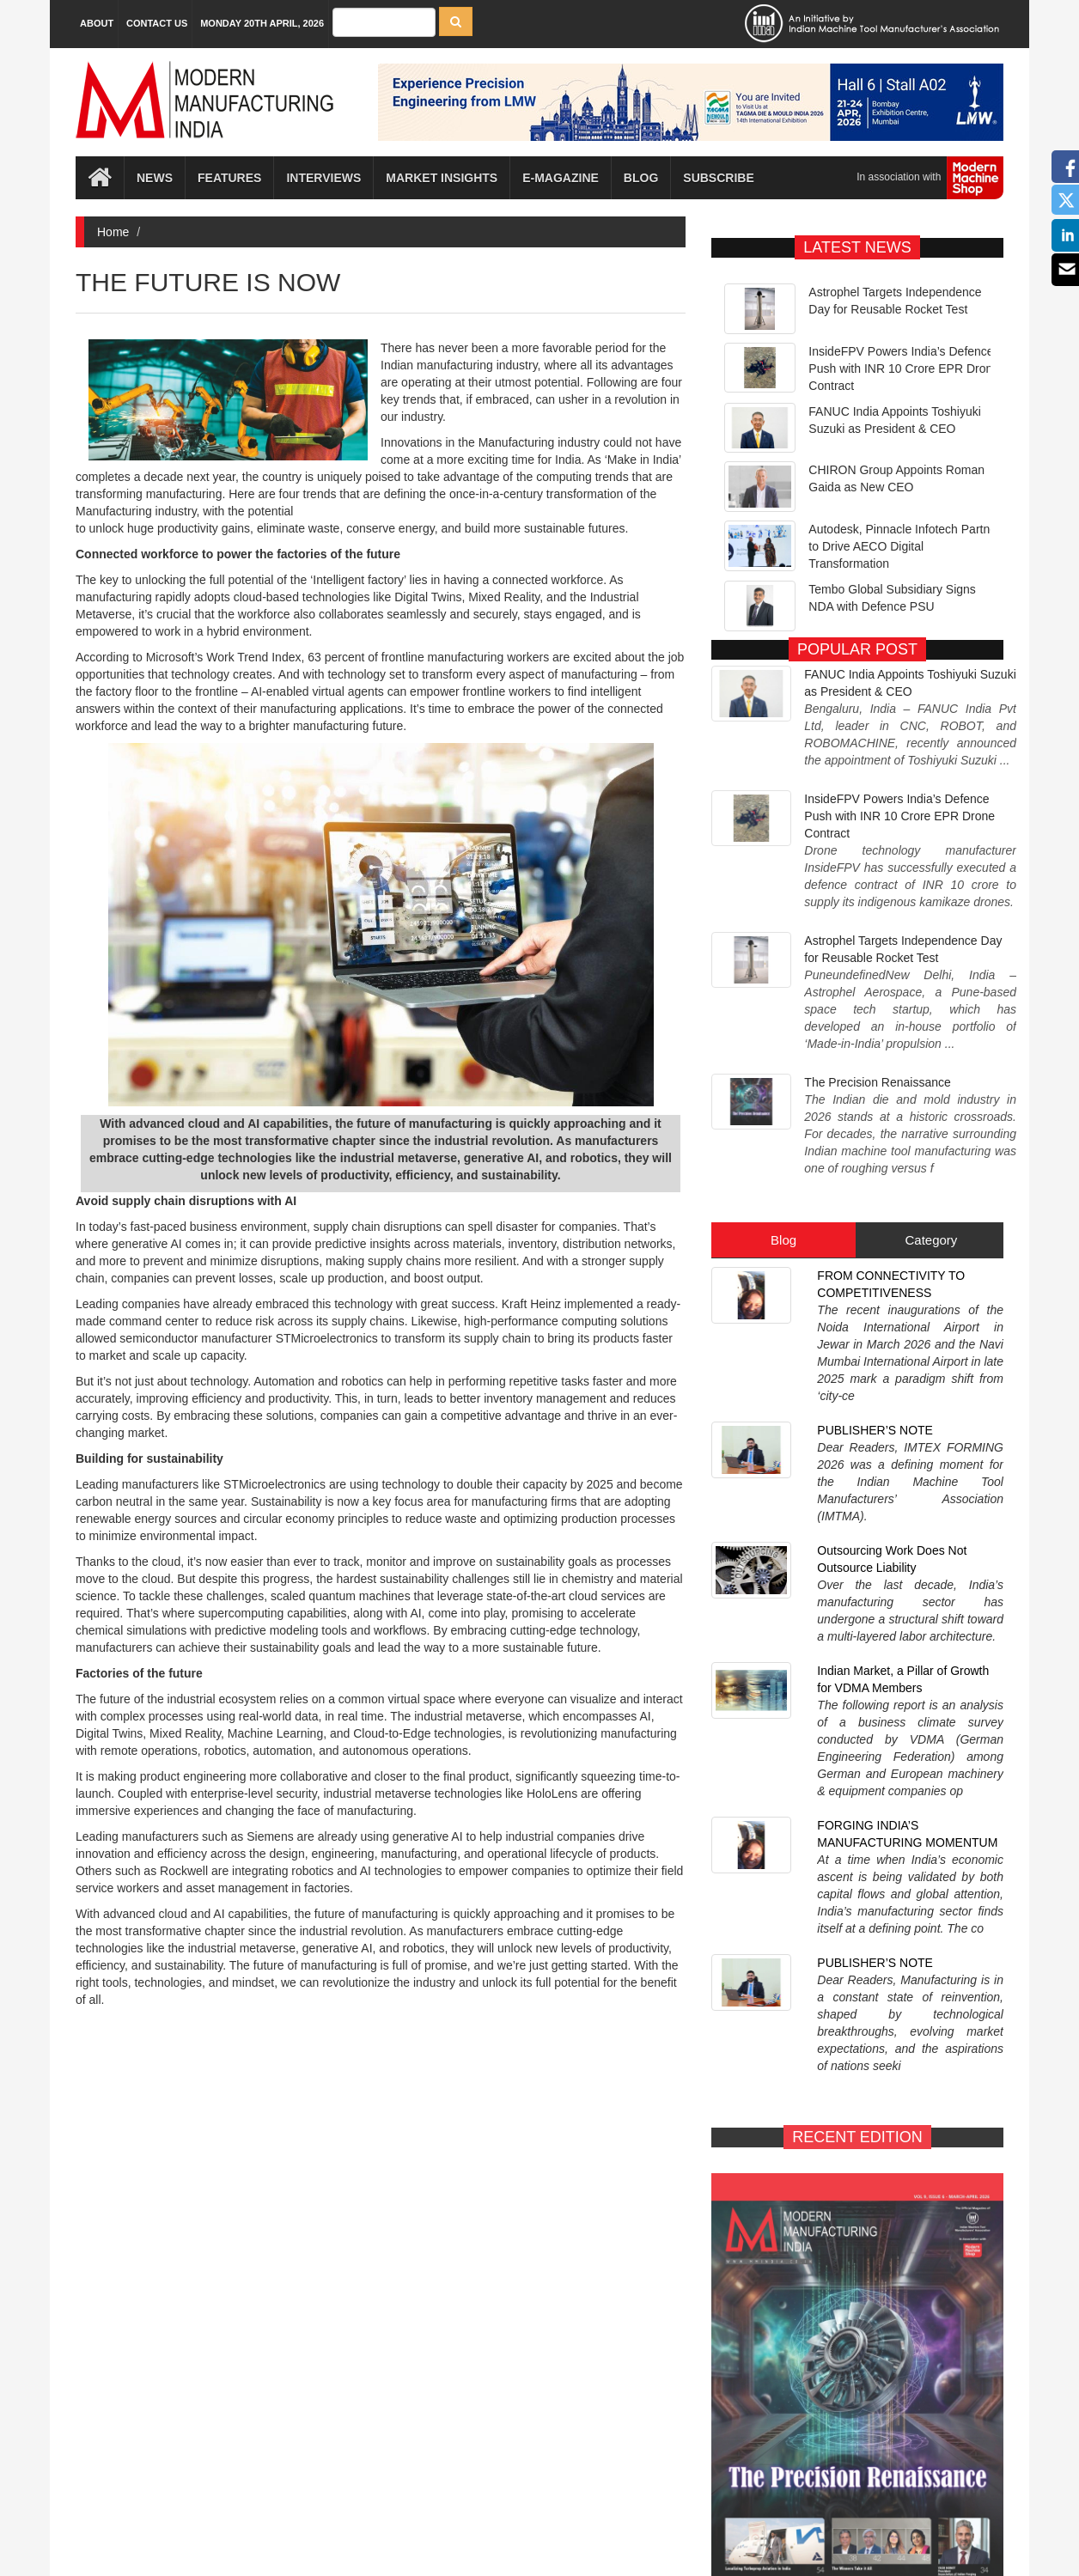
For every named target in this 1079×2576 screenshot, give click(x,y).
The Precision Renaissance (877, 962)
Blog (641, 178)
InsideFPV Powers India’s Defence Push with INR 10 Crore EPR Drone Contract (903, 368)
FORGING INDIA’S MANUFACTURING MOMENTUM (907, 1473)
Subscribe (718, 178)
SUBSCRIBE (936, 2154)
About (96, 23)
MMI (588, 2533)
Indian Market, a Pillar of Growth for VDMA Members (903, 1382)
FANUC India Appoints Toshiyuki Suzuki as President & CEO (909, 670)
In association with (923, 177)
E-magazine (560, 178)
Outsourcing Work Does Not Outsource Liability (891, 1292)
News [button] (155, 178)
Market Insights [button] (441, 178)
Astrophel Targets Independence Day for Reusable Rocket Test (903, 876)
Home (113, 232)
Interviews (323, 178)
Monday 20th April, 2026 (262, 23)
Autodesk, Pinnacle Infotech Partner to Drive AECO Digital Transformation (904, 546)
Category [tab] (931, 1085)
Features (229, 178)
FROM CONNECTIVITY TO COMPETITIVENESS (891, 1129)
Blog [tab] (783, 1085)
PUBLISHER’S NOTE (875, 1211)
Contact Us (156, 23)
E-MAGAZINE (778, 2154)
